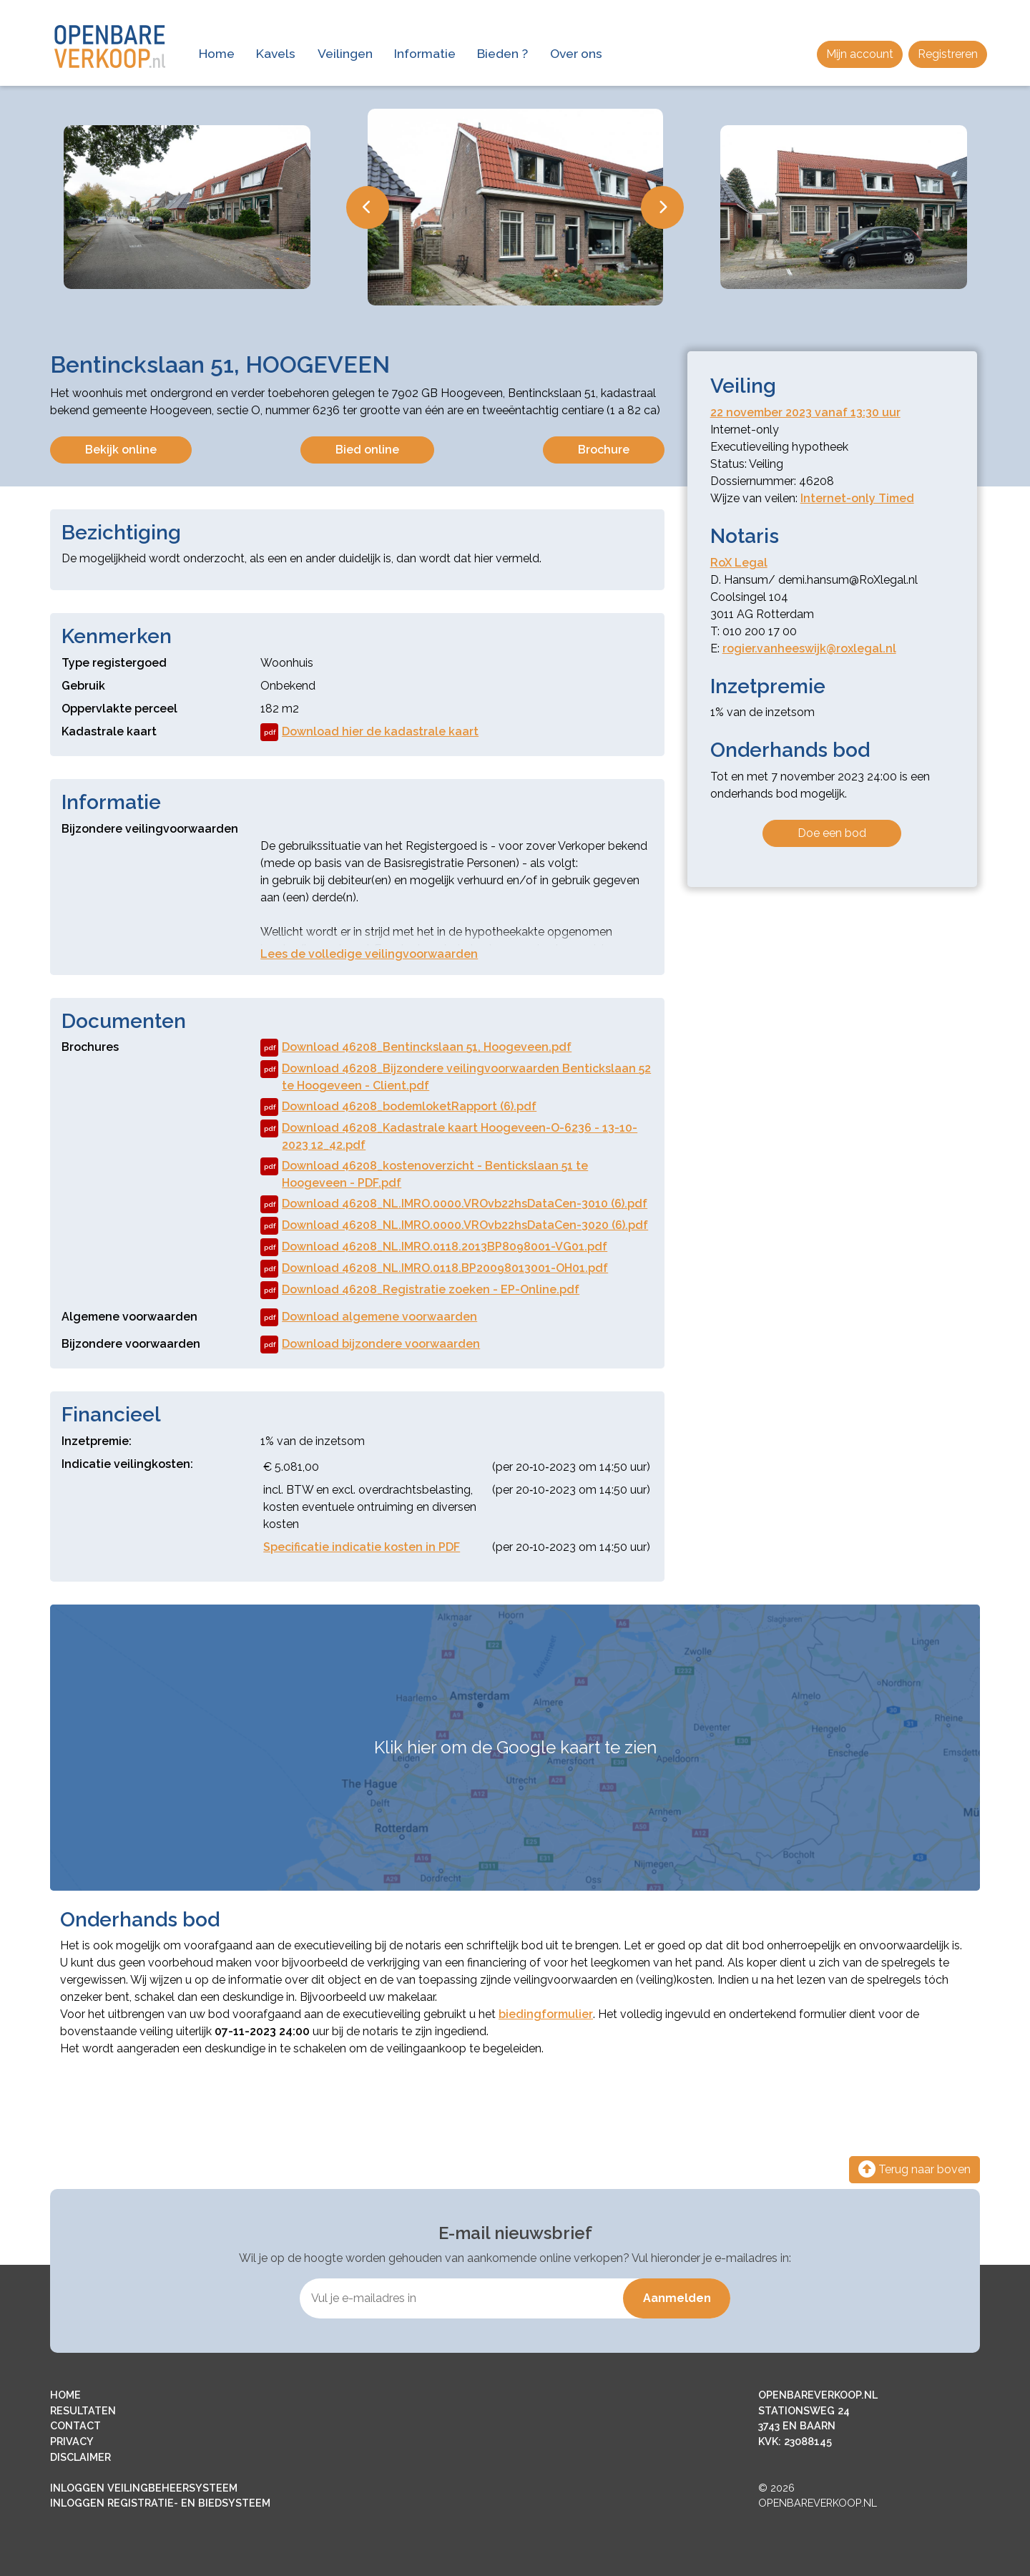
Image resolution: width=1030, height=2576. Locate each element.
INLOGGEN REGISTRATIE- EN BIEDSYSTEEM (160, 2503)
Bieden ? (502, 53)
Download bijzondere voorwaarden (370, 1344)
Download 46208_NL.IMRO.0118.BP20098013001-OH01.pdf (434, 1269)
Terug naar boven (914, 2169)
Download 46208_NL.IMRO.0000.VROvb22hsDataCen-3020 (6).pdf (454, 1226)
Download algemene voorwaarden (368, 1317)
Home (217, 53)
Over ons (576, 53)
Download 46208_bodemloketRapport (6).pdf (398, 1107)
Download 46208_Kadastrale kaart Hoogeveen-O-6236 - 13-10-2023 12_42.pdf (448, 1136)
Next (662, 207)
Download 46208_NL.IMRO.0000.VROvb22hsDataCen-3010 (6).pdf (453, 1204)
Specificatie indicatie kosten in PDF (361, 1547)
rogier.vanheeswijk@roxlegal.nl (809, 648)
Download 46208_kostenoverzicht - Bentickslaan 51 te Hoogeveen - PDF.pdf (424, 1173)
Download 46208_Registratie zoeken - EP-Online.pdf (419, 1290)
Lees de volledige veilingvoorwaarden (369, 954)
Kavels (275, 53)
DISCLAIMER (80, 2457)
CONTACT (75, 2425)
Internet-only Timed (857, 498)
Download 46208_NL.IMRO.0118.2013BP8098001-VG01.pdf (433, 1247)
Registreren (948, 54)
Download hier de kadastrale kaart (369, 732)
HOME (65, 2395)
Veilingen (345, 53)
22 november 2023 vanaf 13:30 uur (805, 412)
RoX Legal (738, 562)
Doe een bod (832, 833)
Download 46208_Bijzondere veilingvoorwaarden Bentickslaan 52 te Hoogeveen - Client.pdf (455, 1076)
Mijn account (859, 54)
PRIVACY (72, 2441)
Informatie (425, 53)
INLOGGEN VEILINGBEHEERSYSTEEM (143, 2488)
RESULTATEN (83, 2410)
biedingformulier (546, 2014)
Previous (367, 207)
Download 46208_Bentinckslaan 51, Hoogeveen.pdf (416, 1048)
